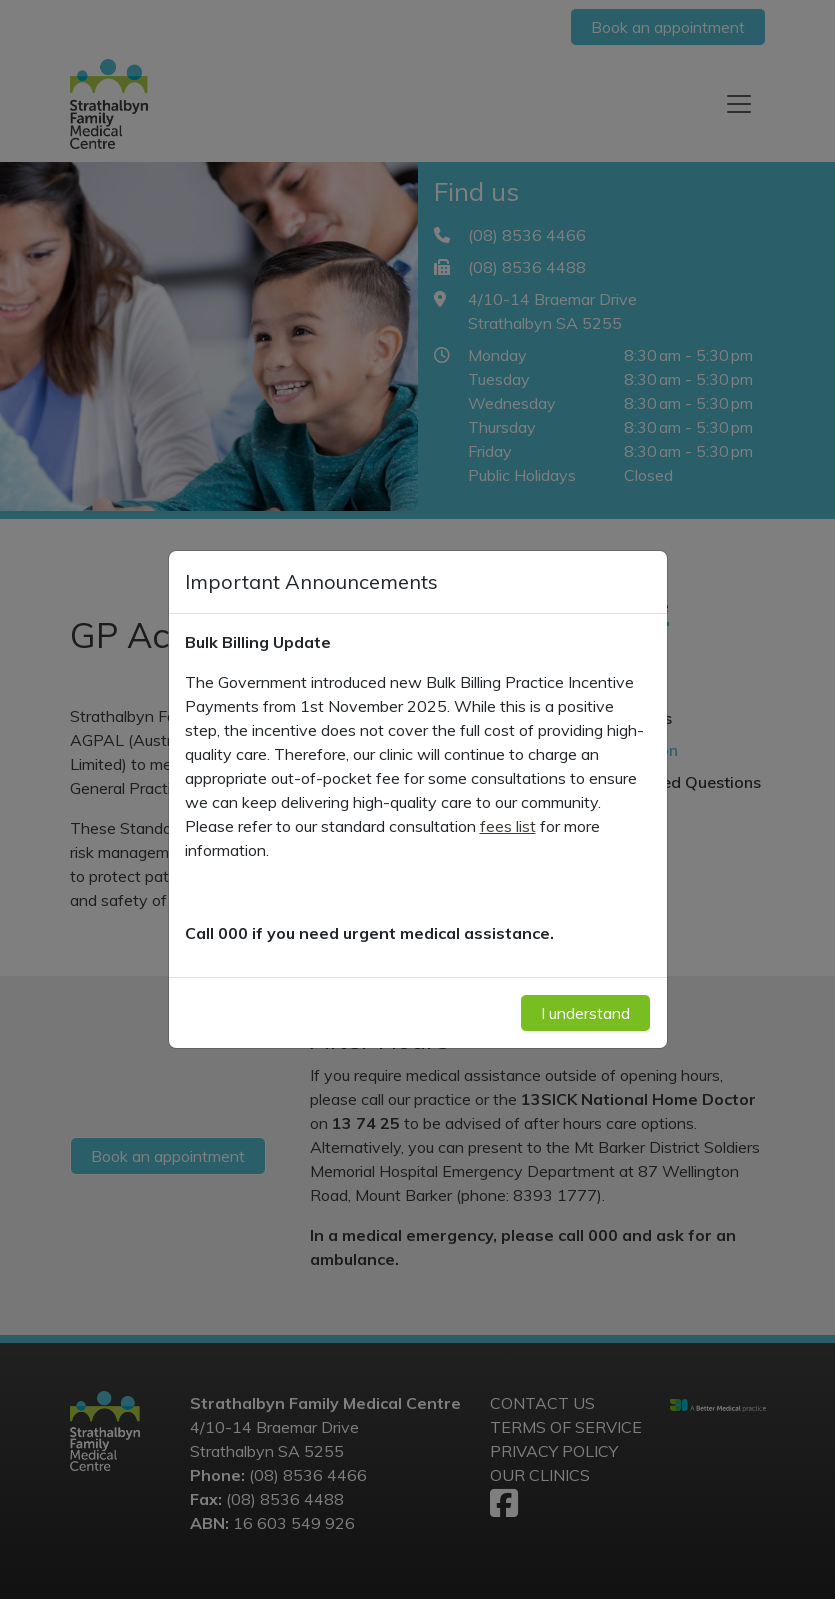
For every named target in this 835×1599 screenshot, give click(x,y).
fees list (508, 826)
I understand (585, 1013)
